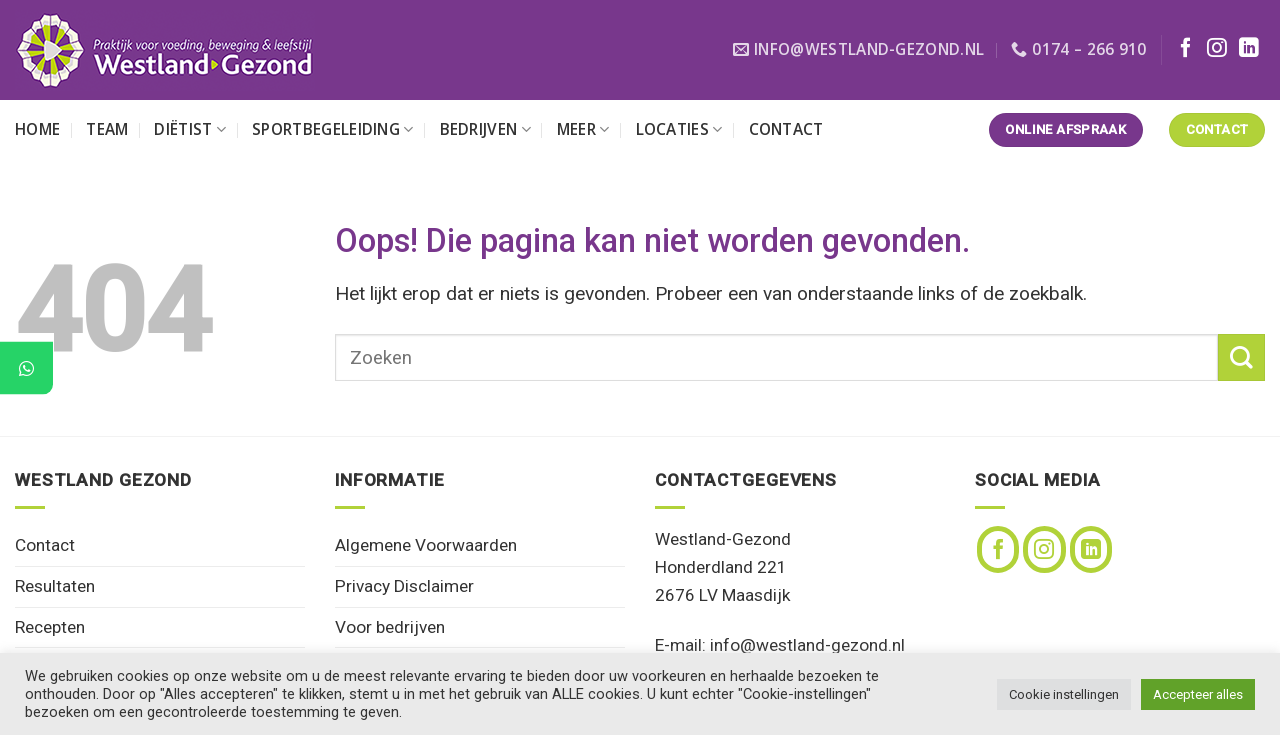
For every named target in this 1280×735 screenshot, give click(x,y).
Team (107, 129)
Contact (786, 129)
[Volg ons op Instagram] (1217, 49)
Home (37, 129)
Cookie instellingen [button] (1064, 694)
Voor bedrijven (390, 627)
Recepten (50, 627)
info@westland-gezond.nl (807, 645)
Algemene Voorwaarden (426, 545)
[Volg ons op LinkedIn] (1249, 49)
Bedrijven (485, 129)
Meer (583, 129)
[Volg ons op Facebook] (1186, 49)
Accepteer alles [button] (1198, 694)
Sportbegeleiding (332, 129)
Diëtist (190, 129)
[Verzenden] (1241, 357)
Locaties (679, 129)
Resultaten (55, 586)
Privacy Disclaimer (404, 586)
